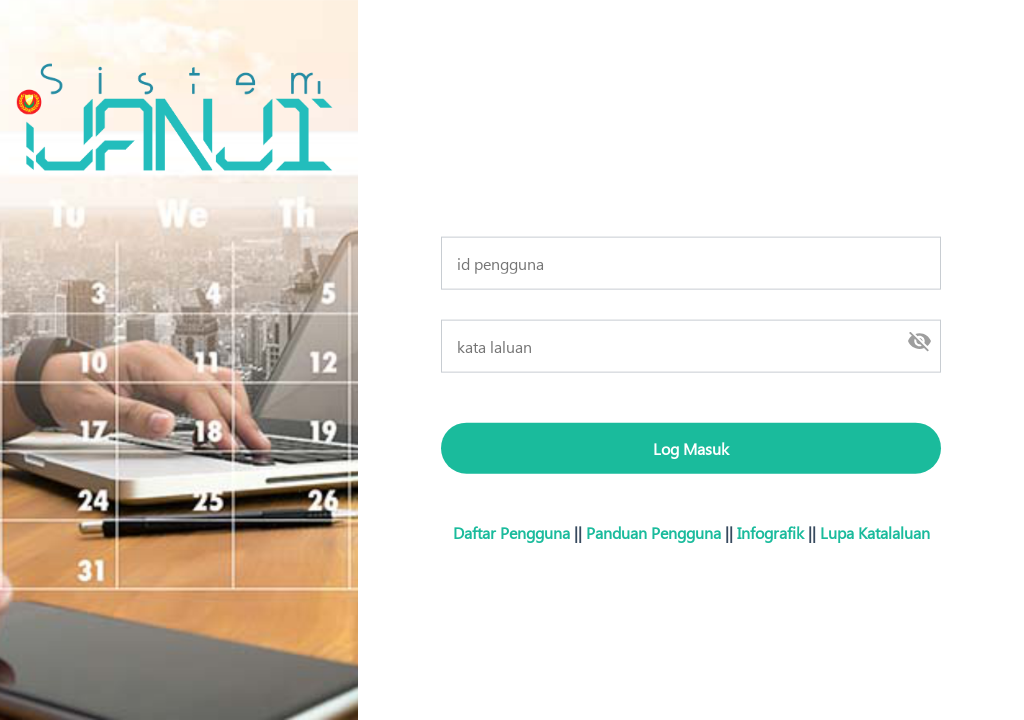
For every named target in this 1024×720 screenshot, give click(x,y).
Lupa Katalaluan (875, 531)
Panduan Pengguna (653, 531)
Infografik (770, 531)
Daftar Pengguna (511, 531)
